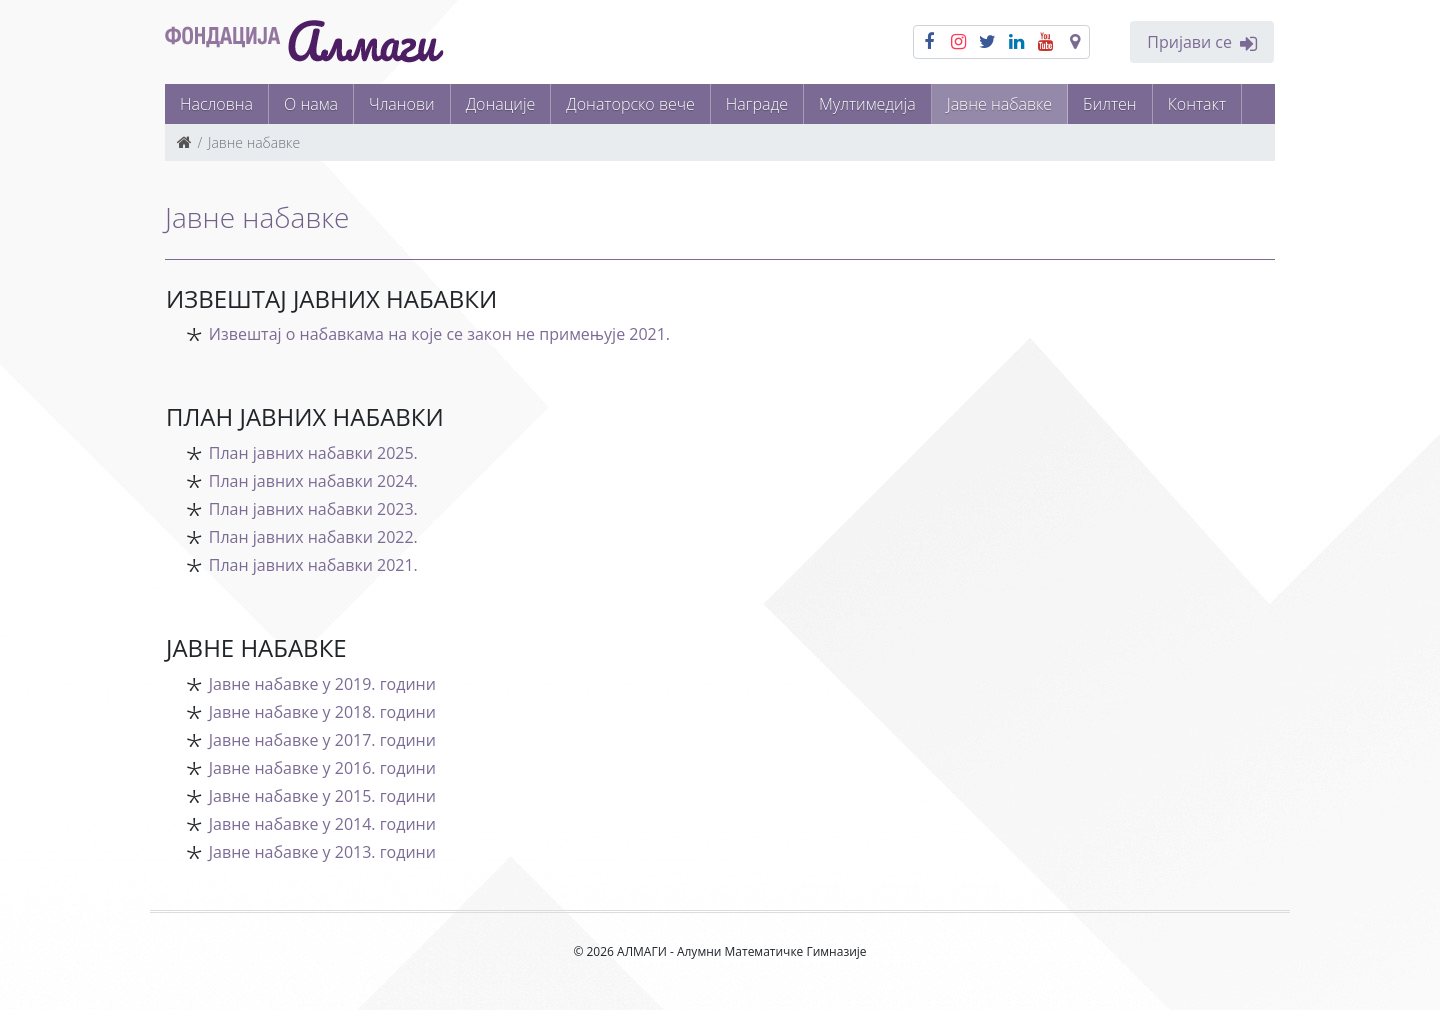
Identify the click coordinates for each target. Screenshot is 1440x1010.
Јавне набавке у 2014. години (322, 824)
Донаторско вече (630, 104)
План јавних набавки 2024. (313, 481)
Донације (501, 104)
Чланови (402, 104)
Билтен (1110, 104)
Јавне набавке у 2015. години (322, 796)
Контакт (1197, 104)
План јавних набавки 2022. (313, 537)
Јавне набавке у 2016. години (322, 768)
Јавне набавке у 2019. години (322, 684)
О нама (311, 104)
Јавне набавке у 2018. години (322, 712)
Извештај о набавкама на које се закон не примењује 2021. (439, 334)
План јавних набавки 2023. (313, 509)
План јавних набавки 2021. (313, 565)
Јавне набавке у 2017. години (322, 740)
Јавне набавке (999, 104)
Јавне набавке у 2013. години (322, 852)
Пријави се (1202, 42)
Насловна (216, 104)
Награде (757, 104)
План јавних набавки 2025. (313, 453)
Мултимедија (867, 104)
